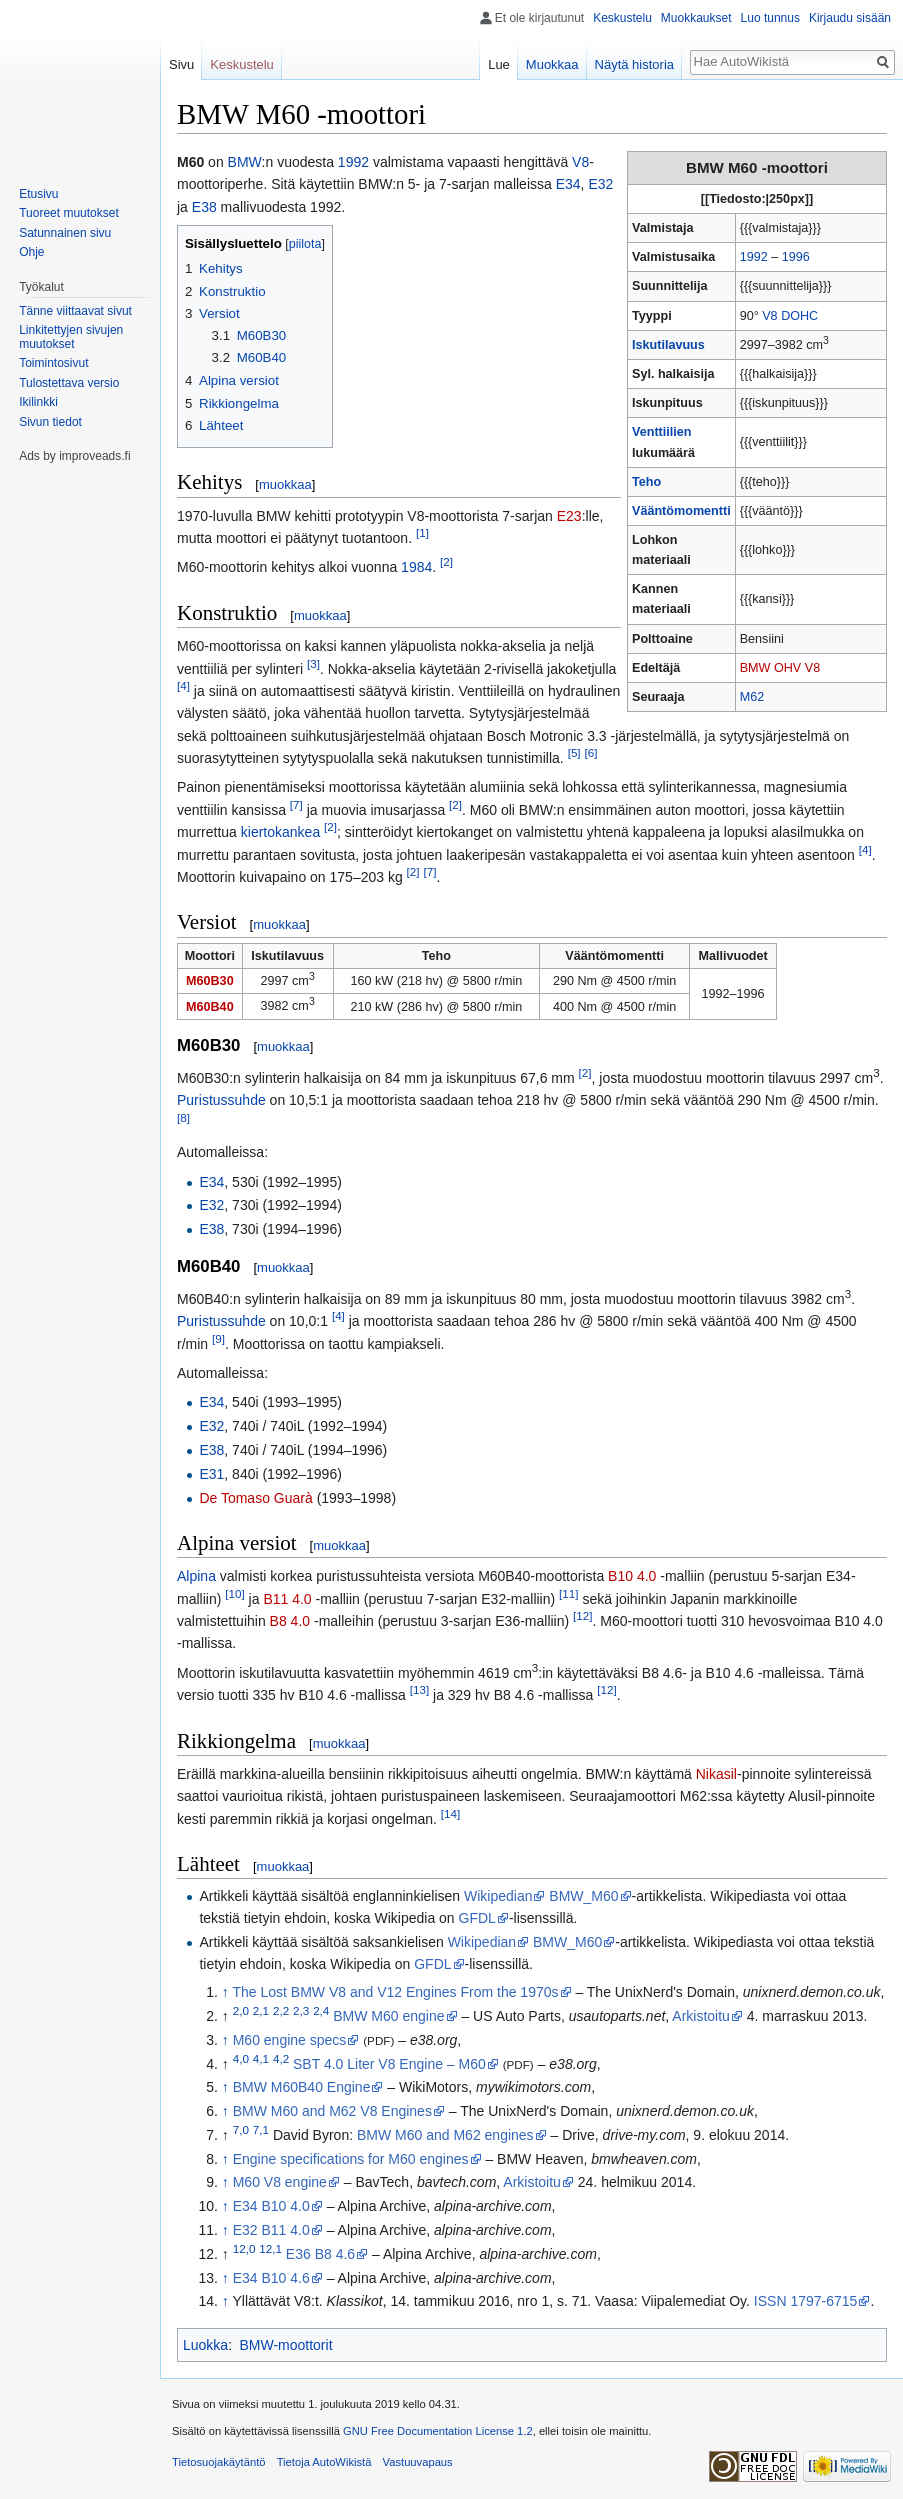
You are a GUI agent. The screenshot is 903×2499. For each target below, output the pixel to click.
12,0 (244, 2248)
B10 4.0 (632, 1576)
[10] (234, 1593)
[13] (419, 1690)
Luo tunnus (770, 18)
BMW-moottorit (285, 2345)
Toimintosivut (53, 363)
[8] (183, 1117)
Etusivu (38, 194)
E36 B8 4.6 (320, 2254)
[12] (582, 1615)
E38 (204, 207)
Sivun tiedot (50, 422)
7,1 (261, 2129)
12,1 (270, 2248)
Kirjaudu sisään (850, 18)
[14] (450, 1813)
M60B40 (210, 1007)
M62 (752, 697)
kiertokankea (280, 832)
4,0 (241, 2058)
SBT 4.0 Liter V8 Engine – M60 (389, 2064)
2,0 (241, 2010)
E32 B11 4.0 (271, 2230)
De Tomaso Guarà (255, 1498)
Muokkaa (552, 64)
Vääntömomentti (681, 511)
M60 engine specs (290, 2040)
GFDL (477, 1918)
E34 (568, 184)
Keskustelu (622, 18)
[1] (422, 532)
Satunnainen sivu (65, 233)
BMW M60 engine (388, 2016)
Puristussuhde (221, 1100)
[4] (183, 685)
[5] (574, 752)
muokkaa (285, 484)
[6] (591, 752)
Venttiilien (661, 432)
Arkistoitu (701, 2016)
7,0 (241, 2129)
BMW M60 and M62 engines (445, 2135)
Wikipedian (498, 1896)
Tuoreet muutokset (69, 213)
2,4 (321, 2010)
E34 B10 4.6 (271, 2278)
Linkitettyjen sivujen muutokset (71, 337)
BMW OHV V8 (780, 668)
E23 (569, 516)
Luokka (205, 2345)
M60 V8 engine (280, 2182)
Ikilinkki (38, 402)
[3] (313, 663)
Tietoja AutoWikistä (324, 2462)
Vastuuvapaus (418, 2462)
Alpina (196, 1576)
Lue (499, 64)
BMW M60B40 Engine (302, 2087)
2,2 (281, 2010)
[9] (218, 1338)
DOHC (799, 316)
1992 (754, 257)
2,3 (301, 2010)
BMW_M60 (583, 1896)
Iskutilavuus (668, 345)
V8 (769, 316)
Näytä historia (634, 64)
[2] (446, 562)
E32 (600, 184)
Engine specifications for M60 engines (351, 2159)
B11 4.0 (287, 1599)
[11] (568, 1593)
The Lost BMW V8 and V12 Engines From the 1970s (395, 1992)
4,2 (281, 2058)
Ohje (31, 252)
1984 (416, 567)
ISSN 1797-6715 (806, 2301)
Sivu (181, 64)
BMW (245, 162)
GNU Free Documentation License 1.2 (438, 2431)
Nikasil (716, 1774)
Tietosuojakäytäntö (219, 2462)
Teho (646, 482)
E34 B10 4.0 (271, 2206)
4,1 (261, 2058)
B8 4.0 (290, 1621)
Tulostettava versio (69, 383)
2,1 (261, 2010)
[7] (296, 804)
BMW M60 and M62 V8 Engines (332, 2111)
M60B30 (210, 981)
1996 (796, 257)
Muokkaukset (696, 18)
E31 (211, 1474)
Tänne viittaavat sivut (75, 311)
